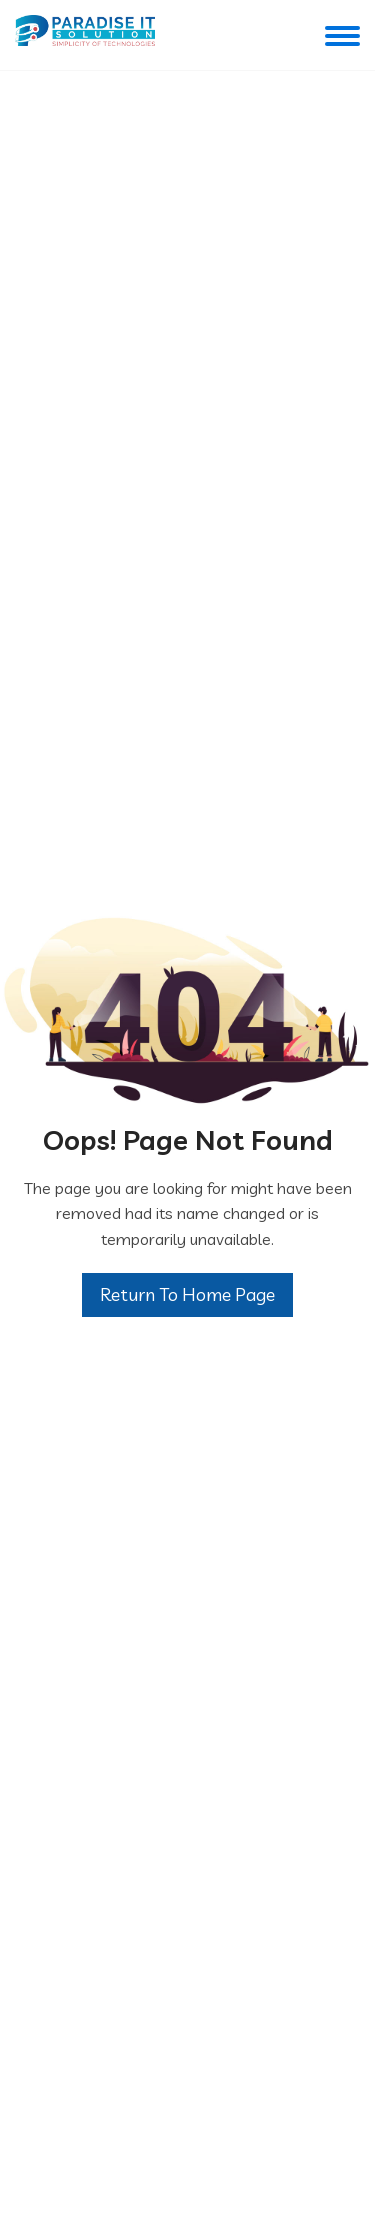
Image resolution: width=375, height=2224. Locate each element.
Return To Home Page (187, 1294)
